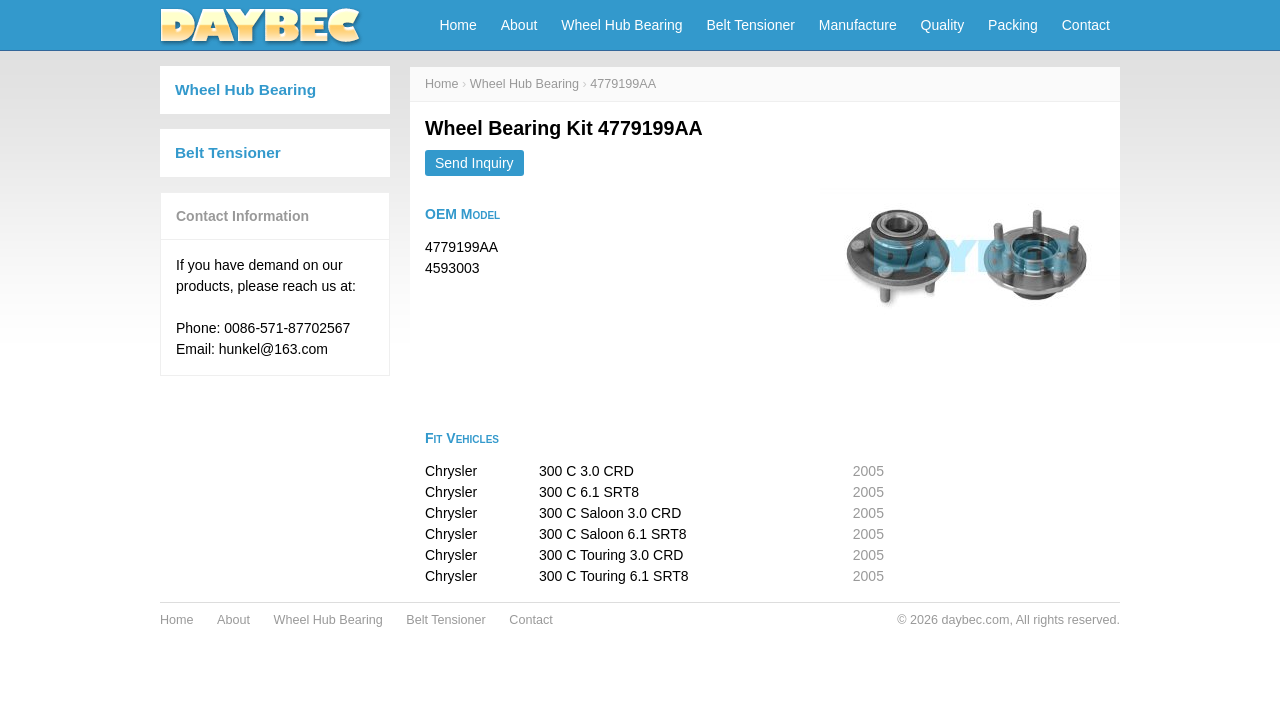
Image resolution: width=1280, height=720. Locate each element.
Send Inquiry (474, 163)
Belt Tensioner (751, 25)
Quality (943, 25)
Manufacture (858, 25)
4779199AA (623, 84)
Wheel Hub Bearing (621, 25)
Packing (1013, 25)
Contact (1086, 25)
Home (457, 25)
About (519, 25)
